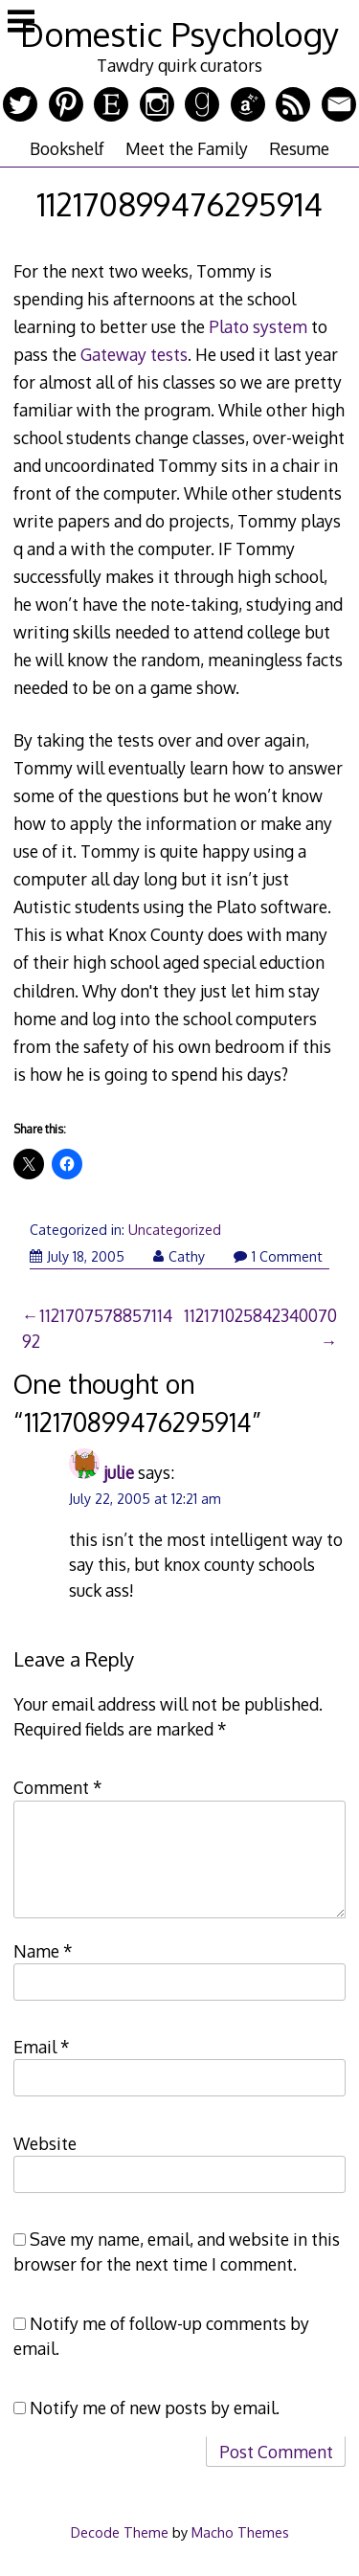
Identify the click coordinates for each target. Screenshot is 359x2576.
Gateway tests (134, 354)
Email (41, 2046)
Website (45, 2143)
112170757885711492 (97, 1328)
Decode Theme (119, 2532)
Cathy (179, 1256)
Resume (299, 148)
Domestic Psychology (179, 34)
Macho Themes (240, 2532)
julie (118, 1472)
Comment (57, 1787)
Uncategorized (174, 1229)
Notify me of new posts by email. (155, 2407)
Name (43, 1950)
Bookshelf (67, 148)
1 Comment (278, 1256)
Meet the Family (186, 148)
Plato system (258, 326)
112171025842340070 (260, 1315)
